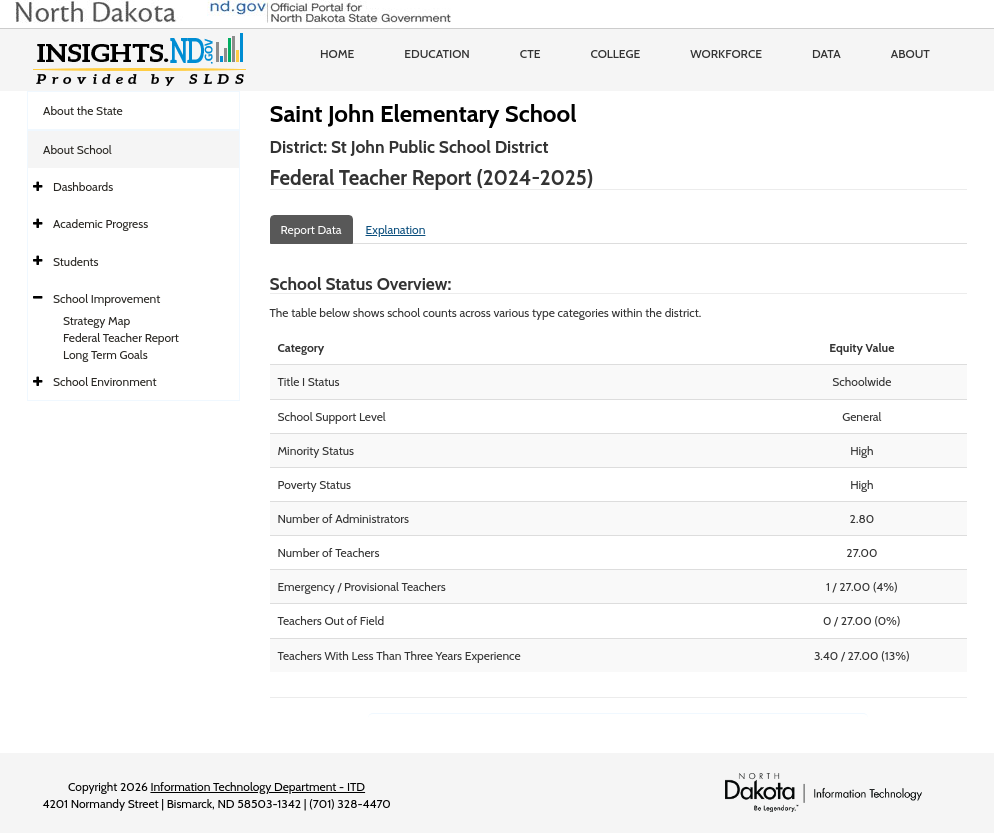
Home (337, 53)
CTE (530, 53)
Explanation (396, 229)
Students (76, 261)
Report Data (311, 229)
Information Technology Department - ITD (257, 786)
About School (77, 149)
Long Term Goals (105, 354)
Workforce (726, 53)
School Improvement (106, 298)
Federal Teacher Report (121, 337)
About (910, 53)
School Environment (105, 381)
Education (437, 53)
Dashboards (83, 186)
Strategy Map (96, 320)
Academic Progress (100, 223)
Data (826, 53)
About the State (83, 110)
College (615, 53)
